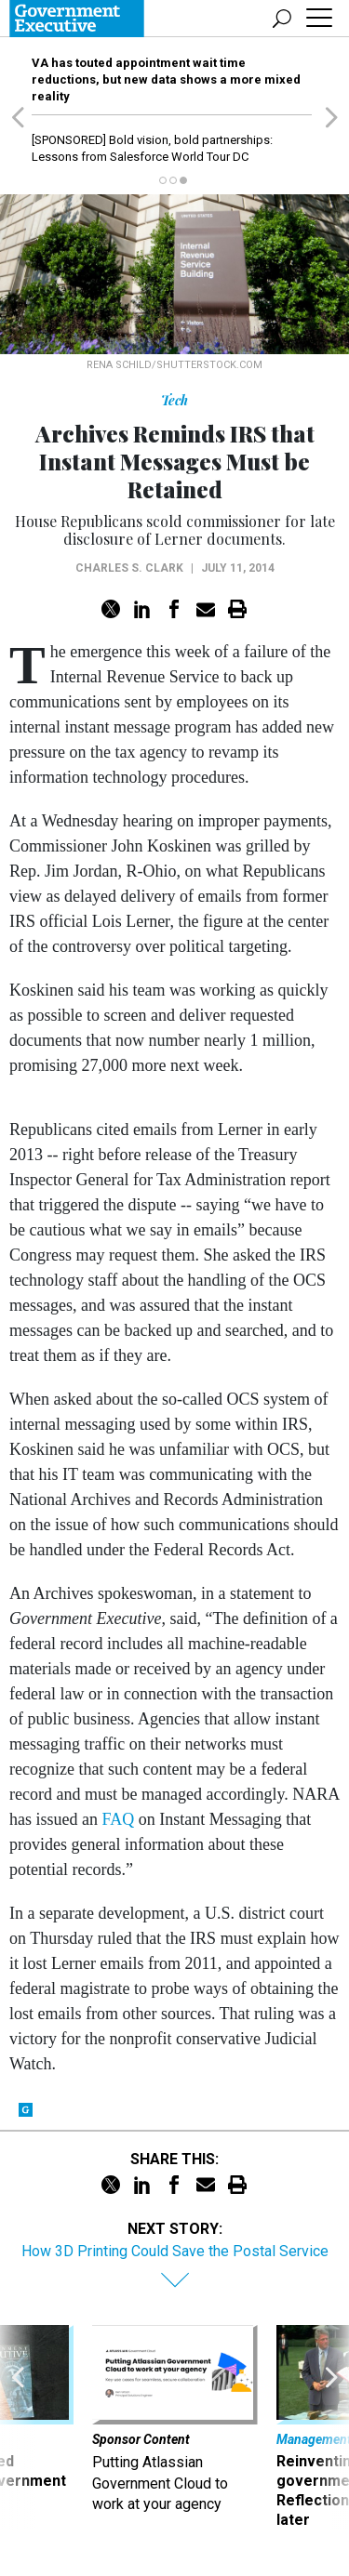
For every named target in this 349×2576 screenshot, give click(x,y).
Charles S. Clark (129, 568)
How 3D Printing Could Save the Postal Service (175, 2251)
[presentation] (17, 2427)
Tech (174, 400)
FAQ (117, 1819)
